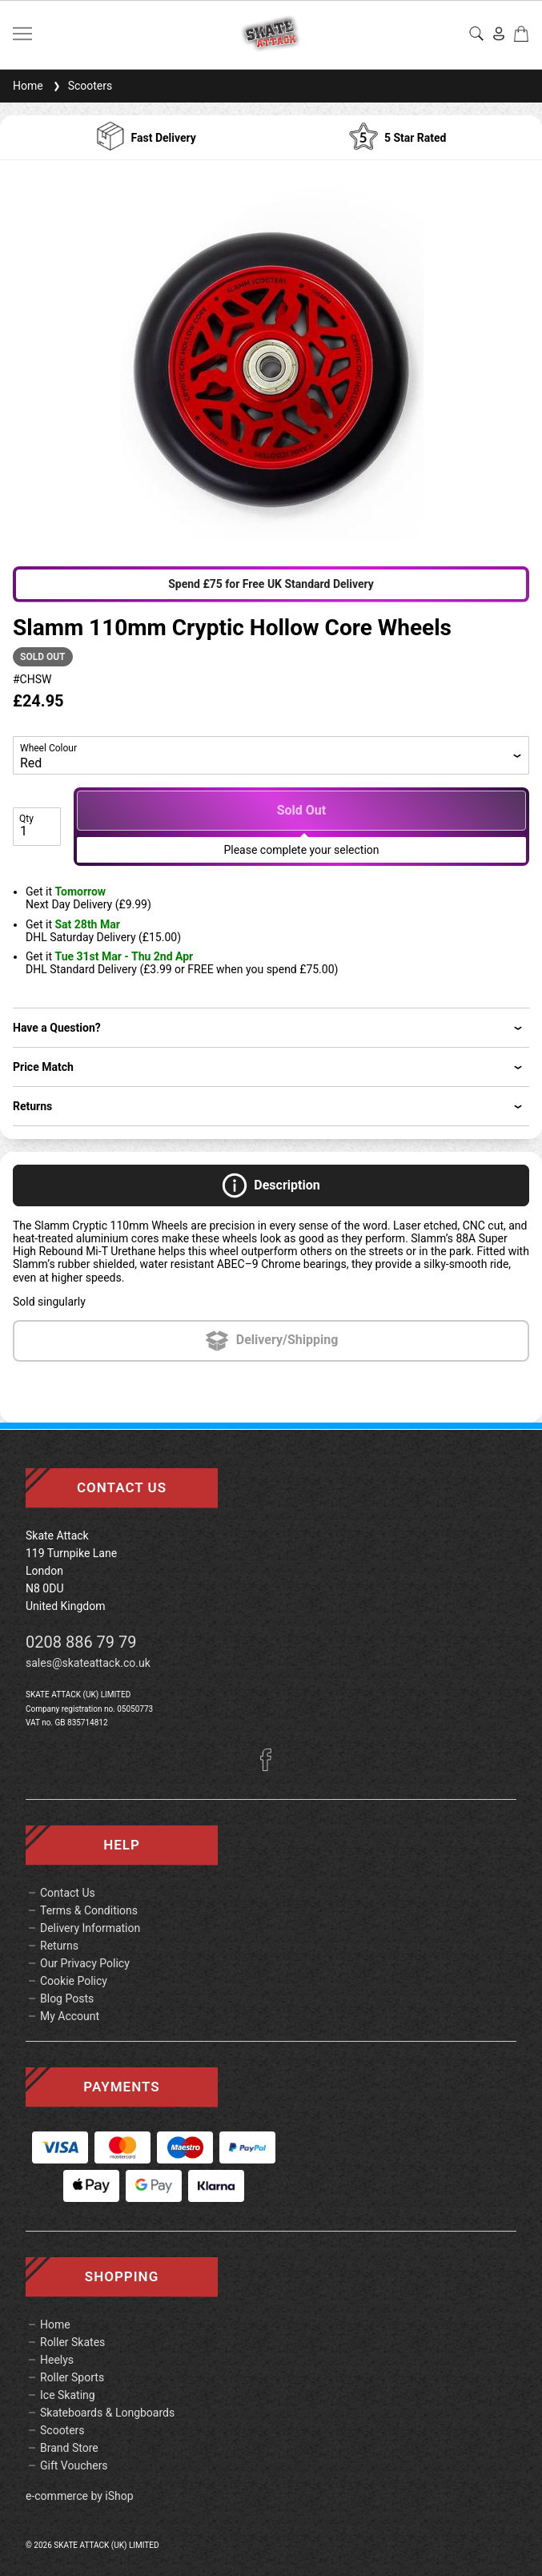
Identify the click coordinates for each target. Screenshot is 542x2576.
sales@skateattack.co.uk (88, 1662)
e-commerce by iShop (80, 2495)
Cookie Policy (73, 1980)
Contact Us (67, 1892)
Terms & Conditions (89, 1910)
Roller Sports (72, 2377)
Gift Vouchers (74, 2465)
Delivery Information (90, 1928)
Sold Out (302, 810)
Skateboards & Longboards (107, 2412)
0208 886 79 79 (81, 1642)
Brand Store (69, 2447)
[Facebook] (271, 1767)
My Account (69, 2016)
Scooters (81, 85)
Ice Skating (67, 2395)
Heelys (57, 2359)
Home (28, 85)
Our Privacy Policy (85, 1963)
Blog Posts (67, 1998)
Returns (59, 1945)
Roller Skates (72, 2342)
